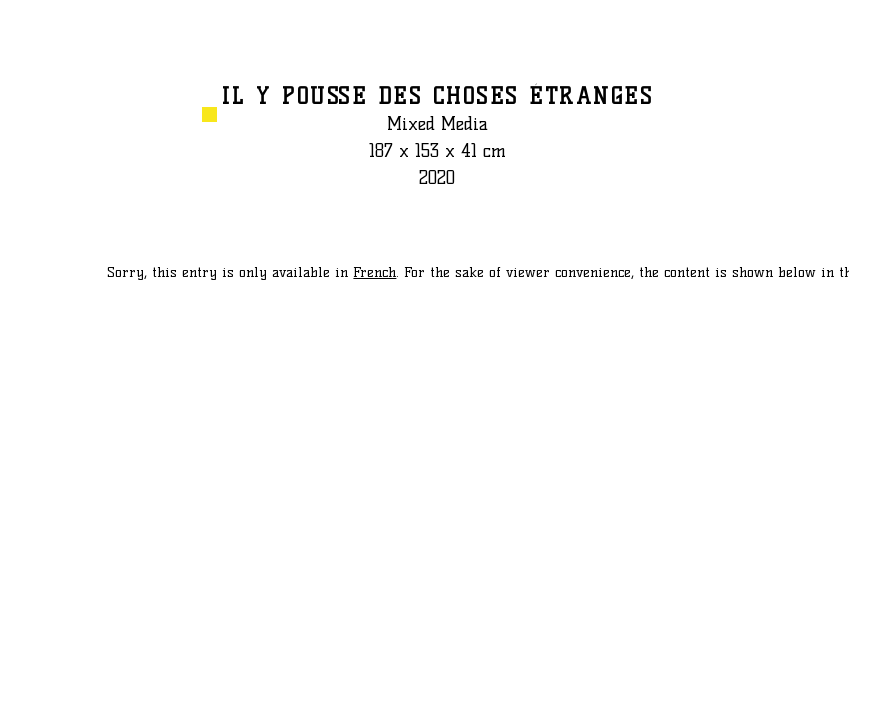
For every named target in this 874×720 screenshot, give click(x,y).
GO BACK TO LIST (848, 39)
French (374, 272)
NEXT (848, 695)
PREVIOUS (38, 695)
